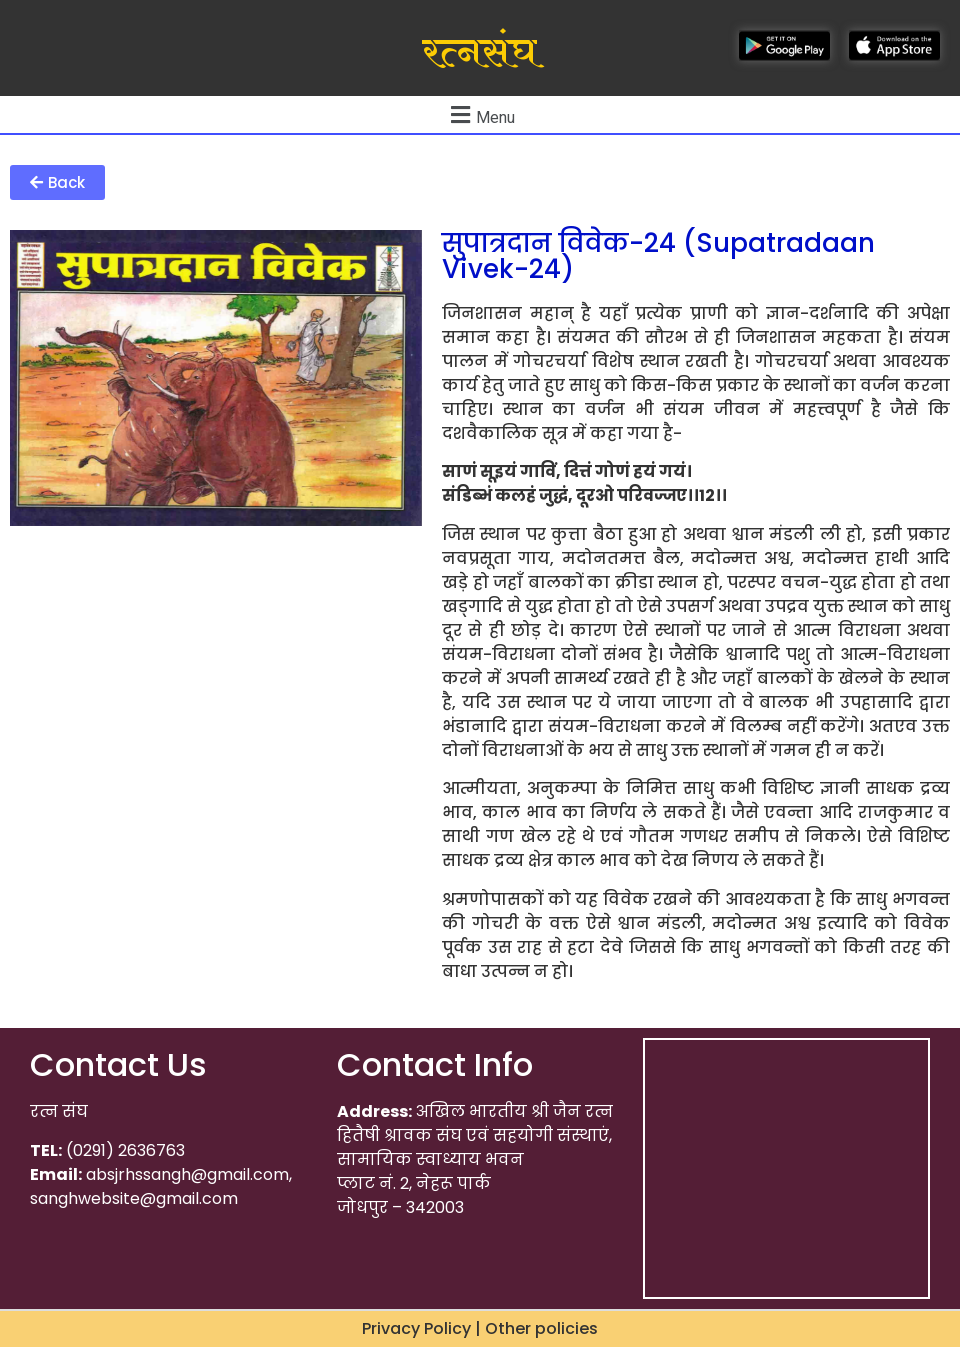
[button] (57, 182)
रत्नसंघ (479, 53)
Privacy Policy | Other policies (480, 1328)
